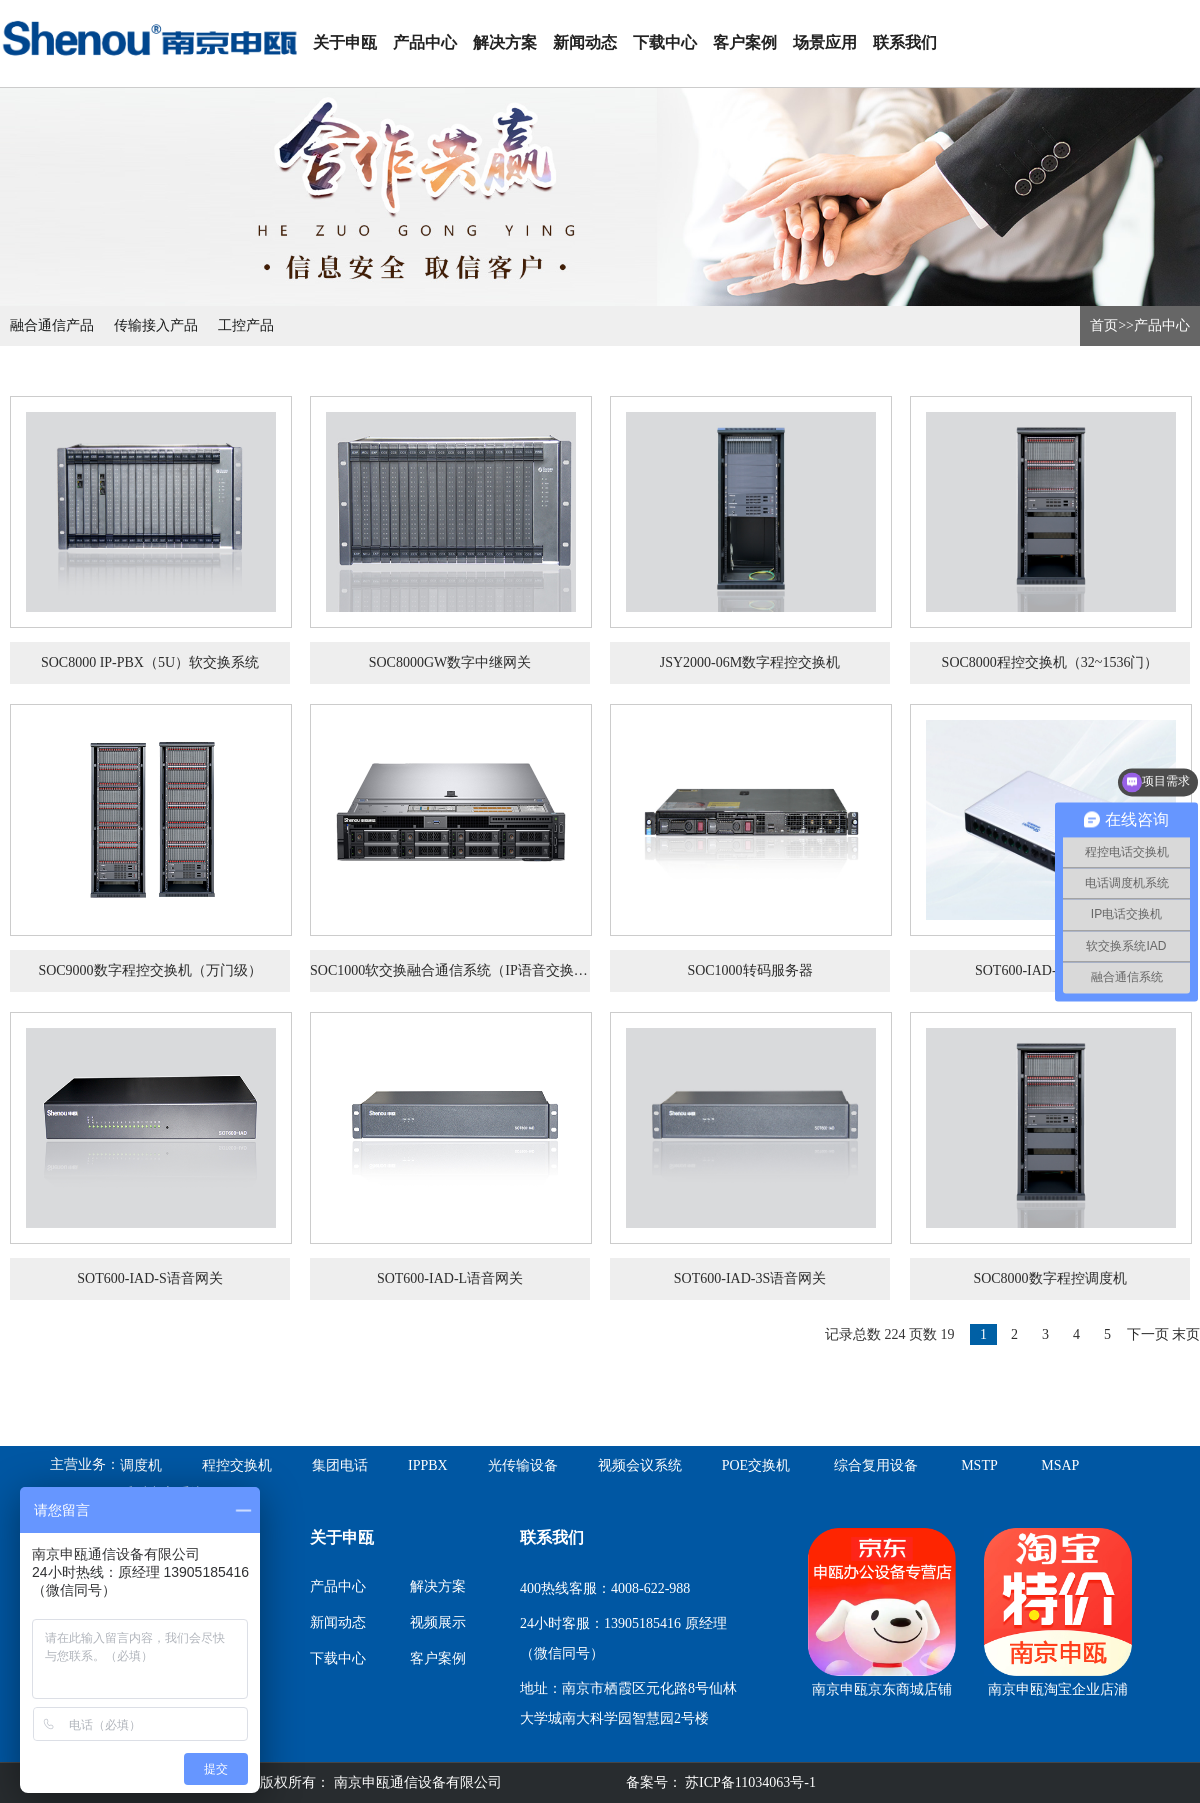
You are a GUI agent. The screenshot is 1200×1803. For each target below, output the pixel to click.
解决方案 (505, 42)
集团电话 (340, 1465)
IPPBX (428, 1465)
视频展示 (438, 1622)
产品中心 (425, 42)
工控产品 (246, 325)
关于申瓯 (345, 42)
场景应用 (825, 42)
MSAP (1060, 1465)
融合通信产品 (52, 325)
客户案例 (745, 42)
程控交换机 (237, 1465)
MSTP (979, 1465)
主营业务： (85, 1464)
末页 (1186, 1334)
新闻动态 (585, 42)
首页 (1104, 325)
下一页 (1148, 1334)
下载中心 (665, 42)
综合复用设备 (876, 1465)
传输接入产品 (156, 325)
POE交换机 (756, 1465)
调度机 (141, 1465)
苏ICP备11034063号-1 (749, 1782)
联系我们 (905, 42)
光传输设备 (523, 1465)
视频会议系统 (640, 1465)
